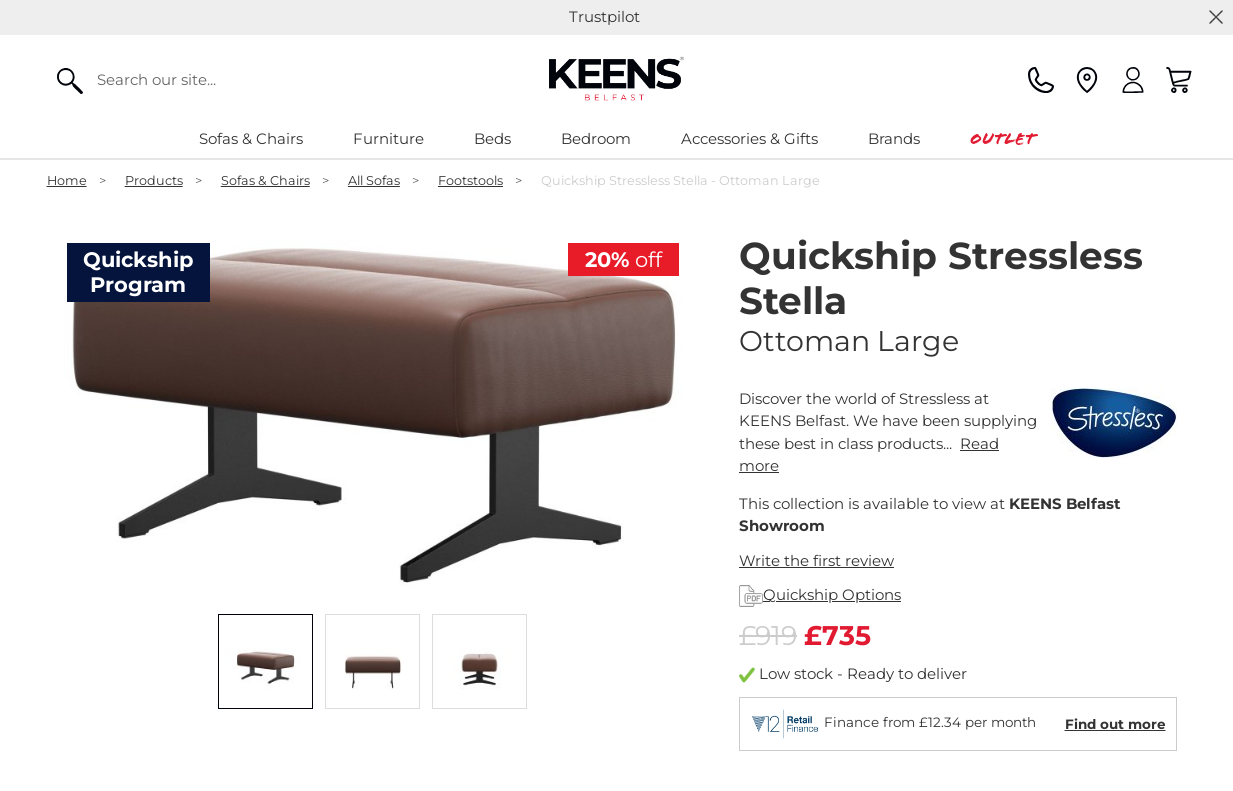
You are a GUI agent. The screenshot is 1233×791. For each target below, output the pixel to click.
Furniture (388, 138)
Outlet (1002, 138)
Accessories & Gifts (749, 138)
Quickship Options (820, 594)
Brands (894, 138)
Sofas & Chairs (251, 138)
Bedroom (596, 138)
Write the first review (816, 560)
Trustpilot (604, 16)
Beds (492, 138)
